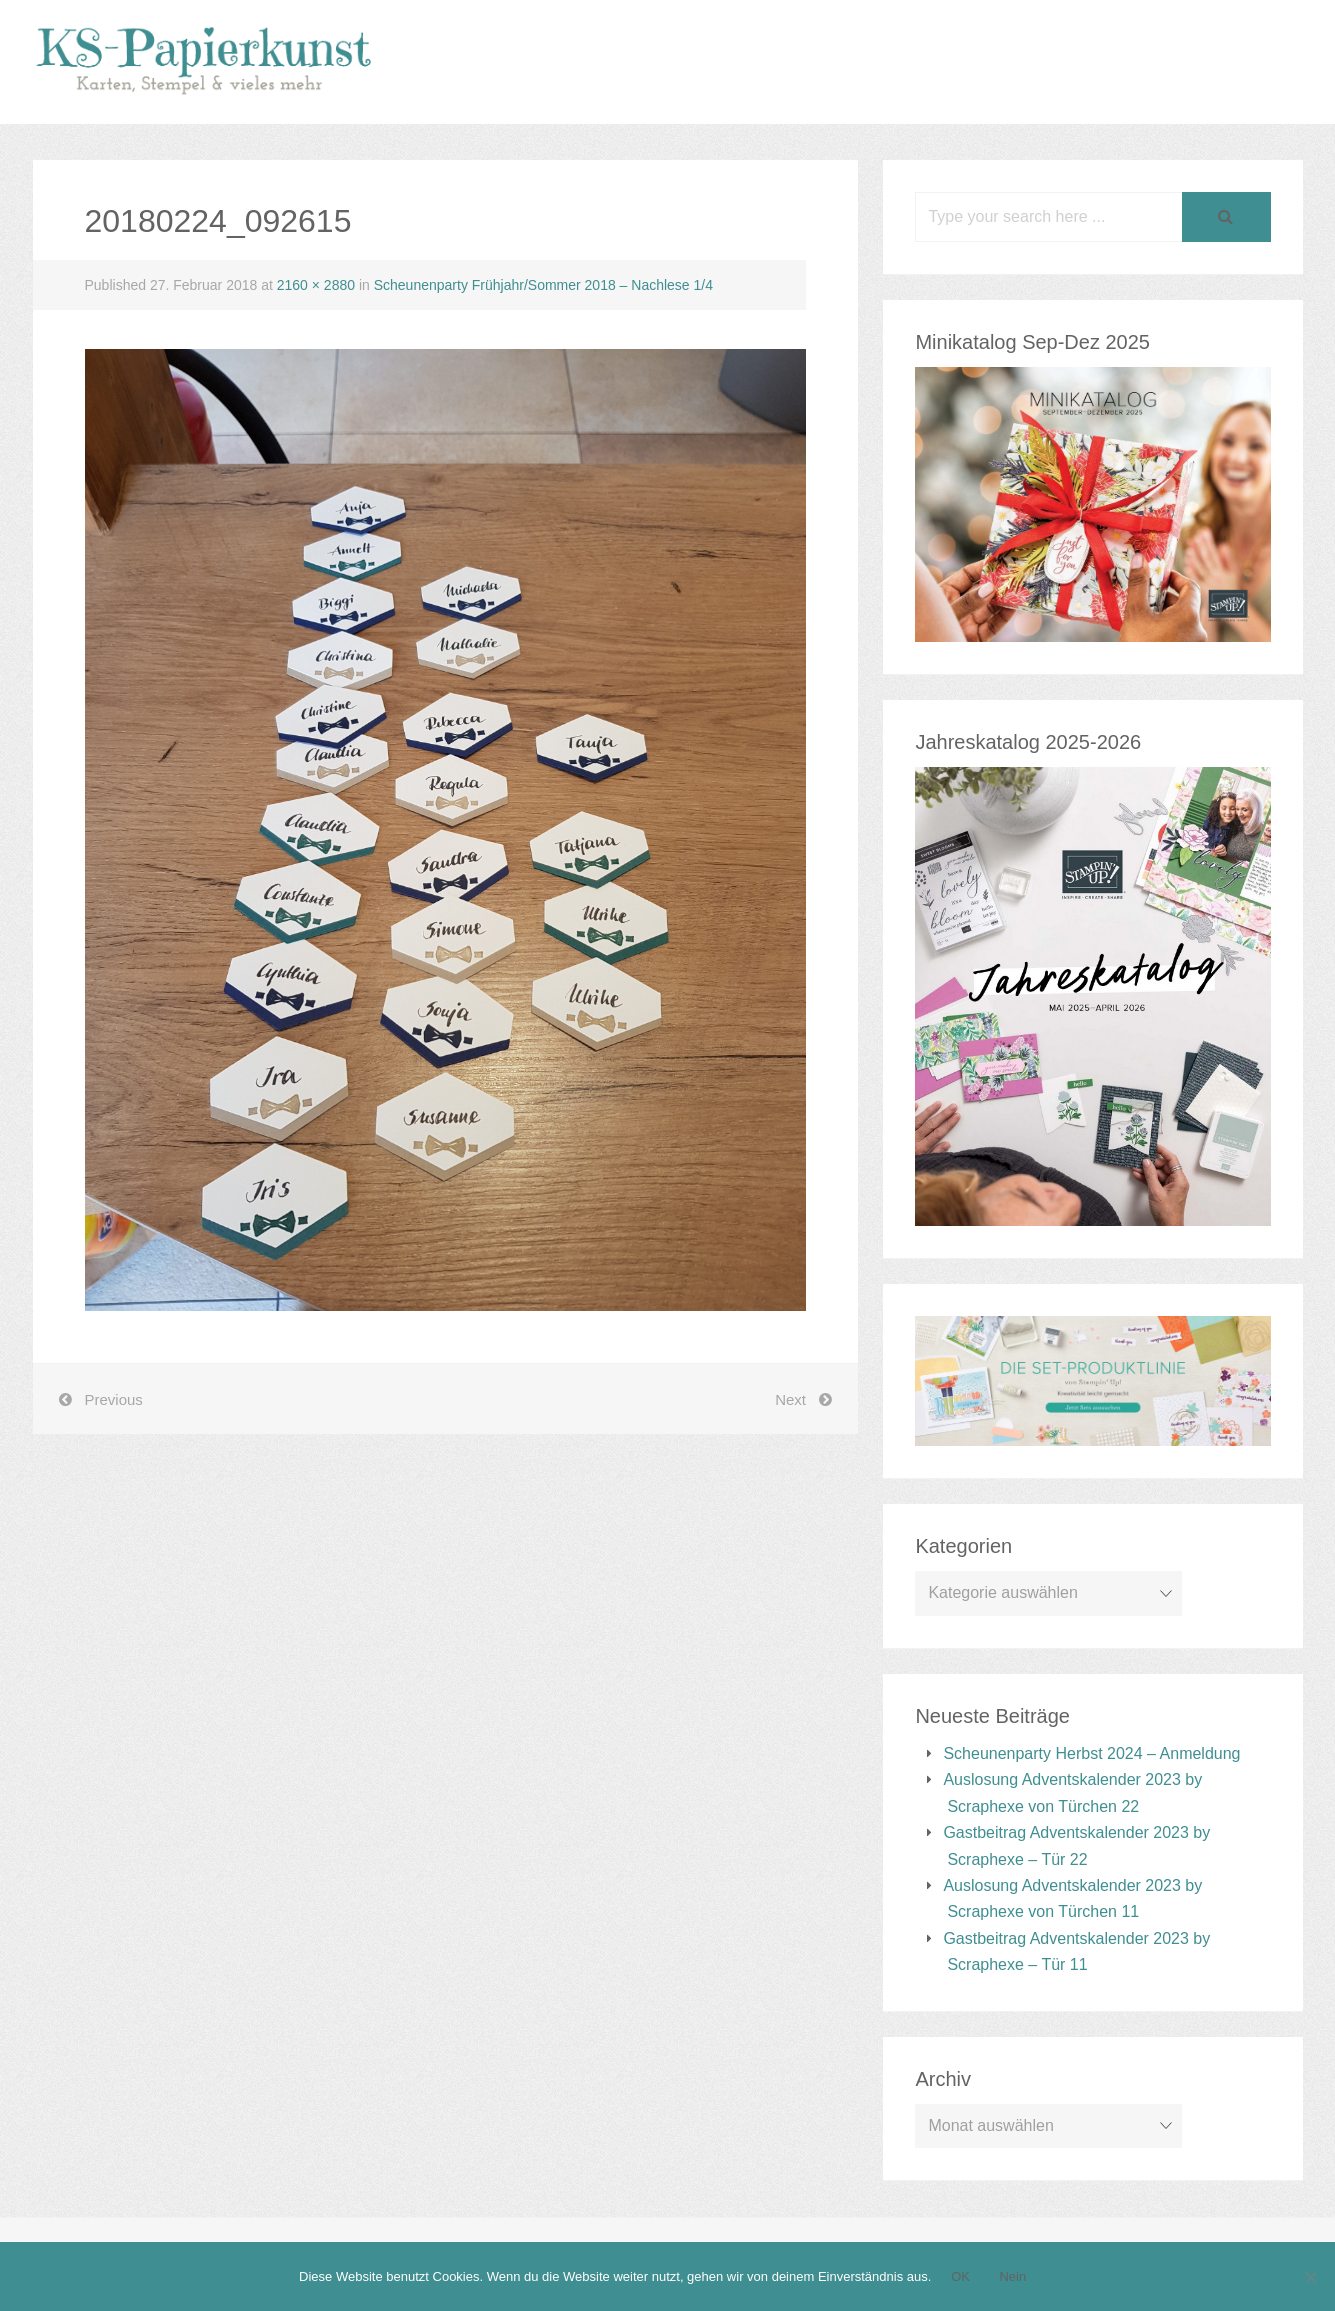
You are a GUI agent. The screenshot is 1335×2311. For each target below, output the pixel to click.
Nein (1012, 2276)
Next (790, 1399)
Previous (114, 1399)
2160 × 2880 (316, 285)
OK (960, 2276)
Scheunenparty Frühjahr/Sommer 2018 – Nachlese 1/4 (543, 285)
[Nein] (1310, 2277)
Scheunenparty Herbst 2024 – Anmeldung (1091, 1753)
